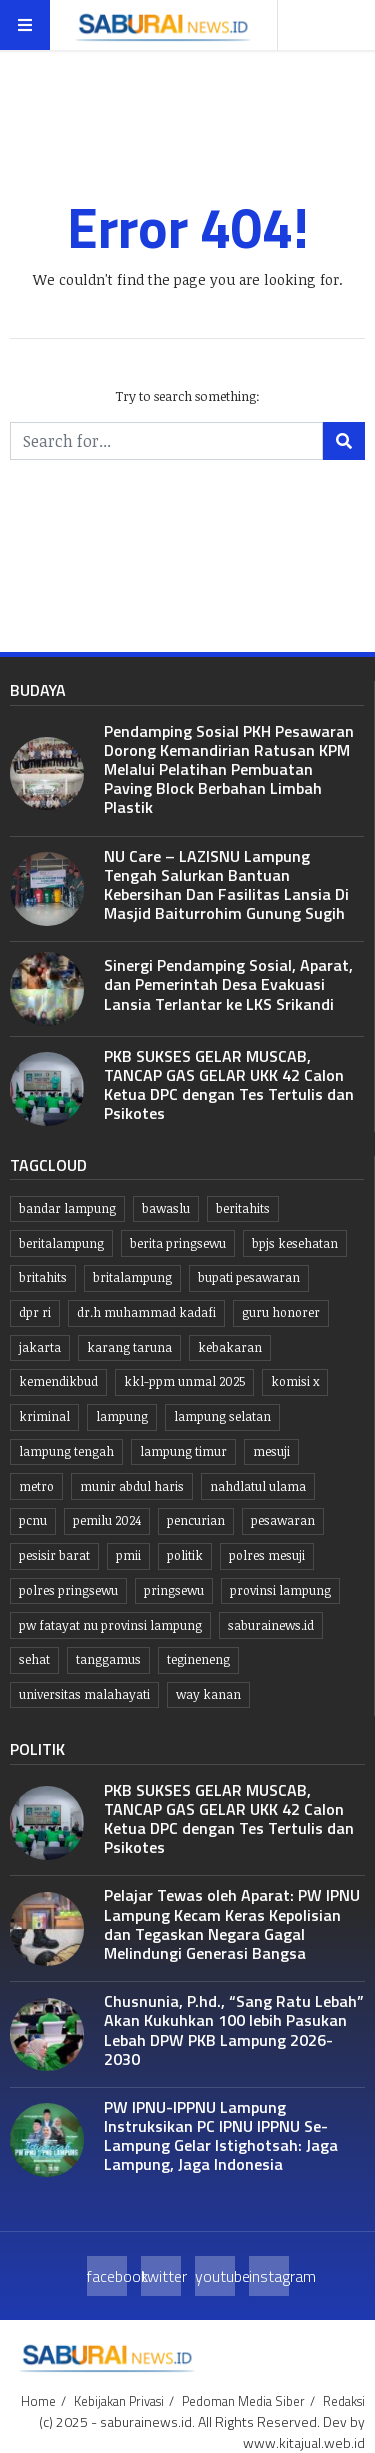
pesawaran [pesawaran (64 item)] (283, 1520)
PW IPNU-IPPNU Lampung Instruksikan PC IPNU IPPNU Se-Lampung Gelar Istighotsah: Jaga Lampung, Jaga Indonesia (221, 2136)
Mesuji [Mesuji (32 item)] (271, 1451)
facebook (107, 2276)
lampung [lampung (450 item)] (122, 1416)
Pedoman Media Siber (243, 2401)
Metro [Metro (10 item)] (36, 1486)
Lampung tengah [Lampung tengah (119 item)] (66, 1451)
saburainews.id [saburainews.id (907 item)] (271, 1625)
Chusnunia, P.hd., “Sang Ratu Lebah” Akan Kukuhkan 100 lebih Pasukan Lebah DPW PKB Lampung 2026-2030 (234, 2030)
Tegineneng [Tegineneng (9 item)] (198, 1659)
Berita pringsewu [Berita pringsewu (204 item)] (178, 1243)
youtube (215, 2276)
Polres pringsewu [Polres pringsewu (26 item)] (68, 1590)
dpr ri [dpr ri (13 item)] (35, 1312)
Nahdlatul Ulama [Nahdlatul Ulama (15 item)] (258, 1486)
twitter (161, 2276)
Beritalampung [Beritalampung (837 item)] (61, 1243)
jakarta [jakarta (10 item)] (40, 1347)
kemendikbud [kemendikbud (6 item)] (58, 1381)
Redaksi (344, 2401)
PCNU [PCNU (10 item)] (33, 1520)
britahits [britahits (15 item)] (43, 1277)
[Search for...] (166, 441)
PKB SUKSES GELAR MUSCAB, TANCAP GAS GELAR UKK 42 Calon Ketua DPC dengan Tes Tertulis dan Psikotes (229, 1085)
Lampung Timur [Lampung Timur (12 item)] (183, 1451)
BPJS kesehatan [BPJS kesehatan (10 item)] (295, 1243)
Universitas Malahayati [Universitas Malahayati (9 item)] (84, 1694)
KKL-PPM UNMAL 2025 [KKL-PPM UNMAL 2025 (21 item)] (184, 1381)
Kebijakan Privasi (119, 2401)
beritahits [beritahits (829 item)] (243, 1208)
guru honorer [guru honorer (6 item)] (281, 1312)
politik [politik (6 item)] (185, 1555)
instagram (269, 2276)
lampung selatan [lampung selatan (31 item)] (222, 1416)
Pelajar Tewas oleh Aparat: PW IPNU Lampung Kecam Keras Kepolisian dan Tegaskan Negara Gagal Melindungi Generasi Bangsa (232, 1924)
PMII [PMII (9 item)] (128, 1555)
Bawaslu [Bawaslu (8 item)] (166, 1208)
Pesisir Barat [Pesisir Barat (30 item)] (54, 1555)
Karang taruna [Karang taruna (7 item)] (129, 1347)
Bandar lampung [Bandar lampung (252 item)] (67, 1208)
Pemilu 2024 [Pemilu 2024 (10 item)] (107, 1520)
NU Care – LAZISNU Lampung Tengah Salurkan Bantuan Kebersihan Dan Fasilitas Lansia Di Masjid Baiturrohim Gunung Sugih (226, 885)
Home (38, 2401)
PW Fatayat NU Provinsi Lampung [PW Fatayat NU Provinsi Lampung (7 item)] (110, 1625)
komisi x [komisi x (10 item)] (295, 1381)
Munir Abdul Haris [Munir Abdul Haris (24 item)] (132, 1486)
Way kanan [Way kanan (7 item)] (208, 1694)
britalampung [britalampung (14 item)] (132, 1277)
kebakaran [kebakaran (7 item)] (230, 1347)
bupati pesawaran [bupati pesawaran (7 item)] (249, 1277)
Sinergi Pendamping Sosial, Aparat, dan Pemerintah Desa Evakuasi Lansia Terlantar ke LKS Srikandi (228, 984)
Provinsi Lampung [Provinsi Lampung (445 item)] (280, 1590)
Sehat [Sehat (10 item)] (34, 1659)
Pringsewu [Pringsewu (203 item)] (174, 1590)
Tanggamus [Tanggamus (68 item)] (108, 1659)
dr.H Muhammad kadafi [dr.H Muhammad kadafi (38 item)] (146, 1312)
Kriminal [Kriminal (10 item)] (44, 1416)
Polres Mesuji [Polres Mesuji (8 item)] (267, 1555)
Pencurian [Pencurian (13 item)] (196, 1520)
